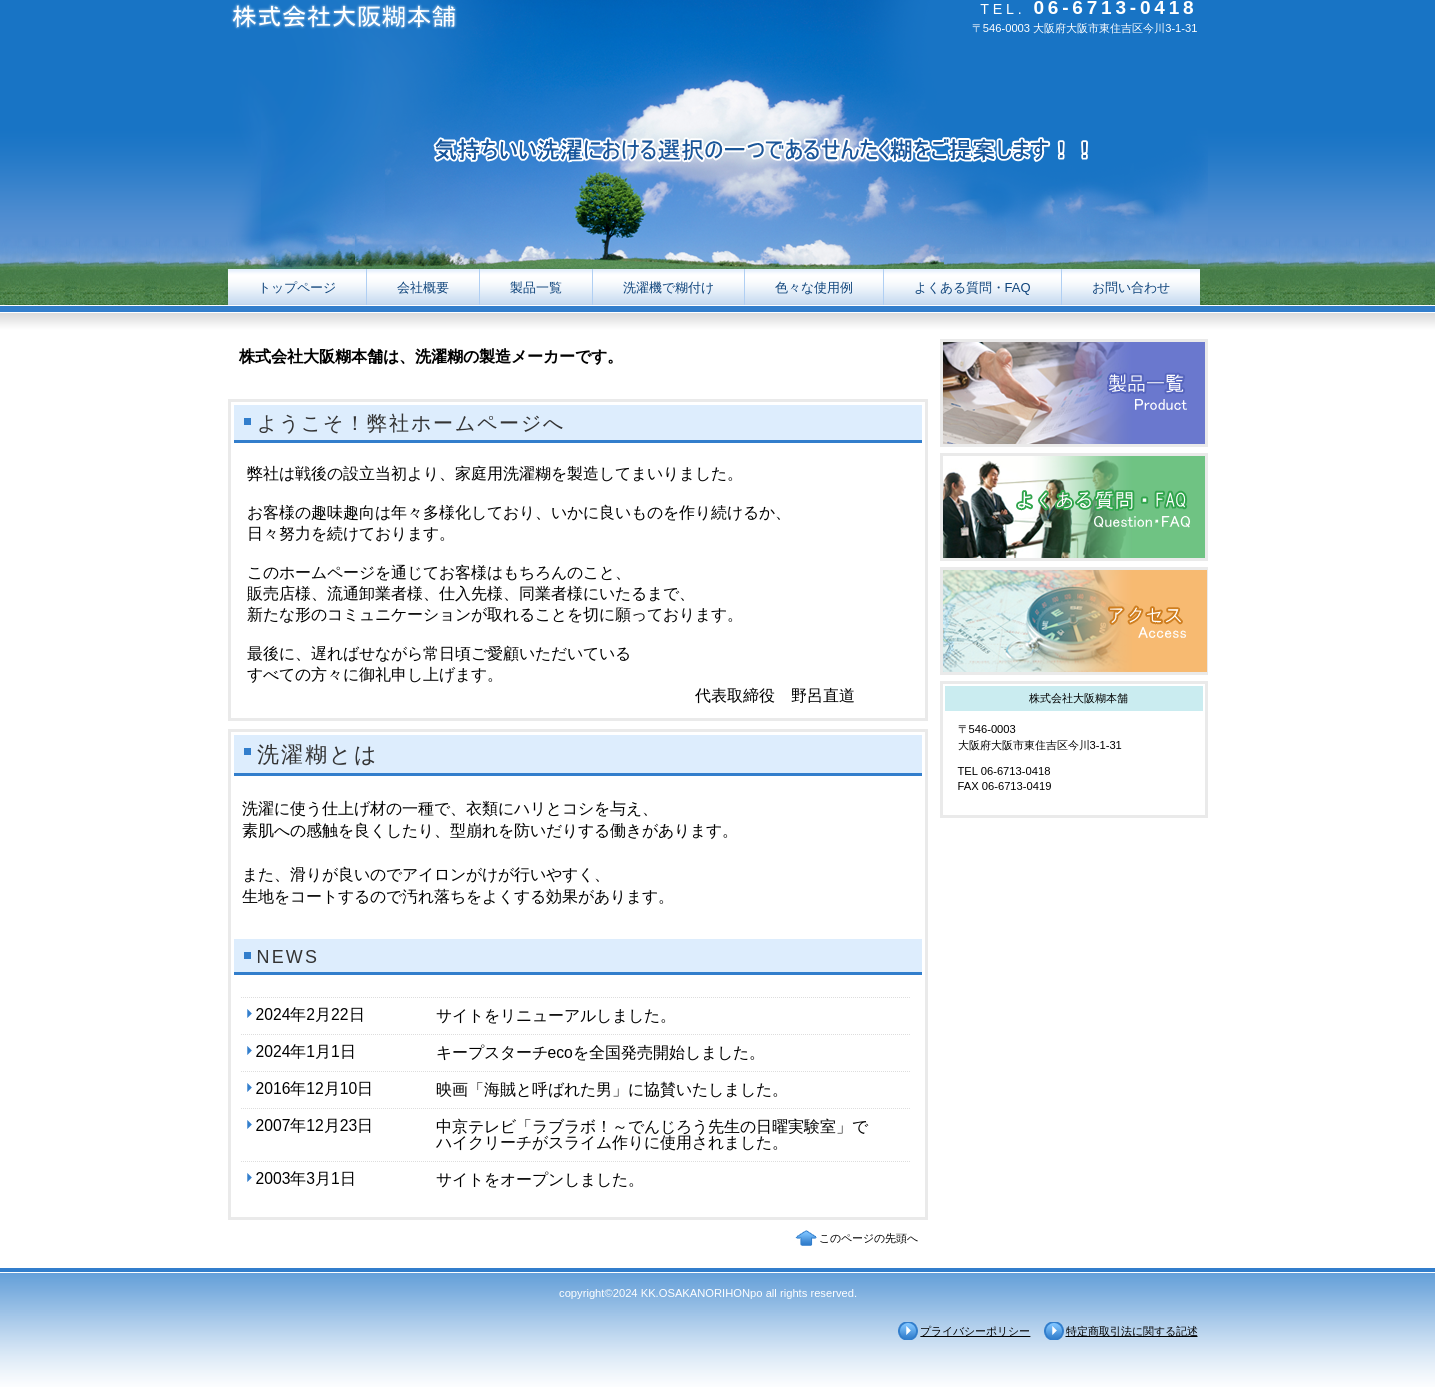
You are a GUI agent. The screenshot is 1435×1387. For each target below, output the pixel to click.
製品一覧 (1074, 393)
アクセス (1074, 621)
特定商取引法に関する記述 (1132, 1331)
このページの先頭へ (868, 1238)
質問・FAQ (1074, 507)
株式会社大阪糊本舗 (428, 20)
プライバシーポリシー (975, 1331)
